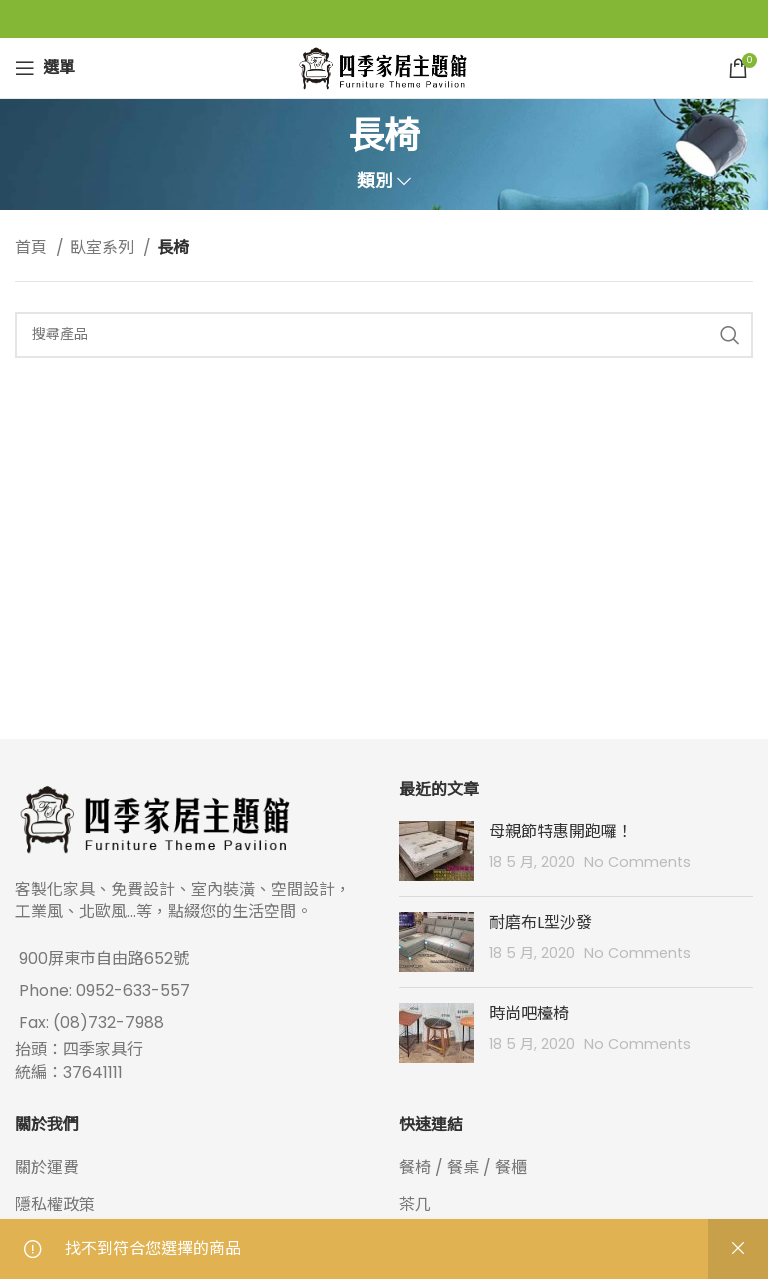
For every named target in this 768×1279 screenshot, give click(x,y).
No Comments (637, 862)
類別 (375, 182)
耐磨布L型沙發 (540, 922)
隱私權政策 (55, 1204)
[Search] (384, 335)
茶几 (415, 1204)
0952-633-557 (133, 990)
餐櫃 (511, 1167)
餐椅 (415, 1167)
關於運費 (47, 1167)
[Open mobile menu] (45, 68)
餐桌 (463, 1167)
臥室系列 (104, 247)
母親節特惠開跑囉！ (561, 831)
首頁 (33, 247)
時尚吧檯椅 (529, 1013)
